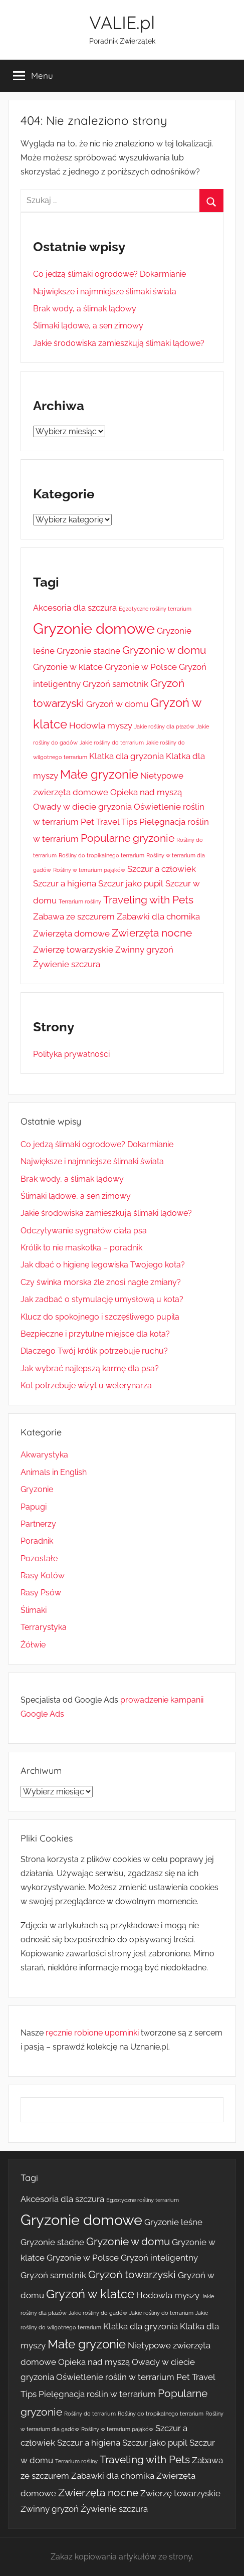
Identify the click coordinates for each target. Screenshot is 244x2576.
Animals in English (54, 1472)
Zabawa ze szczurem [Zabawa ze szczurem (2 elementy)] (74, 916)
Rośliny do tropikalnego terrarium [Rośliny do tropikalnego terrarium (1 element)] (101, 855)
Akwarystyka (44, 1454)
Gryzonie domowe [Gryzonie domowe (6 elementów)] (94, 628)
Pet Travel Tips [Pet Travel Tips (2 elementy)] (109, 822)
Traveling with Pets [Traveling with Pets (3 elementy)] (148, 899)
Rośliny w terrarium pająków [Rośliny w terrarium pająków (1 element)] (89, 870)
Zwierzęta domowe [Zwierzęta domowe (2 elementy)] (71, 934)
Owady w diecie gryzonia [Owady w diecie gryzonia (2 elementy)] (82, 807)
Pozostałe (39, 1558)
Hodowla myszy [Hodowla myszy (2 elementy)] (100, 725)
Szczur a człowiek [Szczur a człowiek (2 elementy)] (161, 869)
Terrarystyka (44, 1627)
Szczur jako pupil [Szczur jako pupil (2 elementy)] (130, 883)
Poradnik (37, 1541)
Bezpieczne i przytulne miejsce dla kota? (95, 1334)
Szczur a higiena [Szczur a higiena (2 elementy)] (64, 883)
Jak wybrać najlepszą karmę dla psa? (90, 1368)
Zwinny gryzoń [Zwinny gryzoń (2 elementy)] (144, 950)
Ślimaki (34, 1610)
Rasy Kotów (43, 1575)
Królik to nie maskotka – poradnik (81, 1247)
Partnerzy (38, 1524)
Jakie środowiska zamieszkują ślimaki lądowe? (118, 343)
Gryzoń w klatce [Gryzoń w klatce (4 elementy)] (90, 2294)
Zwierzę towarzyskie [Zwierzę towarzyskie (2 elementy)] (73, 950)
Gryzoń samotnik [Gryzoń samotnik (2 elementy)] (115, 684)
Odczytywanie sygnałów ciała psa (84, 1230)
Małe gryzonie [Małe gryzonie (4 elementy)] (99, 774)
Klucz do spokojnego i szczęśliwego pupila (100, 1317)
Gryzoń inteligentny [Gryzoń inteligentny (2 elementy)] (159, 2258)
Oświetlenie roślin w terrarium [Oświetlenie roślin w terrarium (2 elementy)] (115, 2377)
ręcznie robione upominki (92, 2033)
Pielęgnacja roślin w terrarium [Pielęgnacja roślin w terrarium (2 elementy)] (97, 2394)
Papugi (34, 1507)
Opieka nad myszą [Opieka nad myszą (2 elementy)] (146, 792)
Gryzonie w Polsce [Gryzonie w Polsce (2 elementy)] (141, 667)
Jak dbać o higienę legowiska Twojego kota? (103, 1264)
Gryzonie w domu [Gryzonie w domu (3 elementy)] (164, 650)
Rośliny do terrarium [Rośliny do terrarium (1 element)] (90, 2414)
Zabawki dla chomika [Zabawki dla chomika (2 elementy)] (158, 916)
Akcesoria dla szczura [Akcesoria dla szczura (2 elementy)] (75, 608)
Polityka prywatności (71, 1054)
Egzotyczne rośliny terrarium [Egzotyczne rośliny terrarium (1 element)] (155, 609)
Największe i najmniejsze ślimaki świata (104, 291)
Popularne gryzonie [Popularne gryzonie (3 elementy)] (127, 838)
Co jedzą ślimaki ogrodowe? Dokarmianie (109, 274)
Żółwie (33, 1644)
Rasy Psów (41, 1592)
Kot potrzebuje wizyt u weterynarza (86, 1385)
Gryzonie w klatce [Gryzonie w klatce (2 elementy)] (68, 667)
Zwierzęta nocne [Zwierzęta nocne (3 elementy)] (152, 933)
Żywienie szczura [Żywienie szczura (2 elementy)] (66, 964)
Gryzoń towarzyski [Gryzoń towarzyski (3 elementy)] (132, 2274)
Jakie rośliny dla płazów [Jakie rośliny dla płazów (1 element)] (164, 726)
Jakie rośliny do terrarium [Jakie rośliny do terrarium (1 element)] (112, 743)
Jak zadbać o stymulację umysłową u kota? (102, 1299)
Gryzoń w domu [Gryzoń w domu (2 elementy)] (117, 704)
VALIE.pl (122, 22)
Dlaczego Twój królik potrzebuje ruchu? (94, 1351)
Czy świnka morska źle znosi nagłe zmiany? (101, 1282)
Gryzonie (37, 1489)
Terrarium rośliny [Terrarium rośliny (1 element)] (80, 901)
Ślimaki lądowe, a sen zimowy (88, 325)
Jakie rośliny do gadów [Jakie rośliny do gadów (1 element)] (98, 2313)
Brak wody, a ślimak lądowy (84, 308)
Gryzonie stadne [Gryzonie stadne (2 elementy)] (88, 651)
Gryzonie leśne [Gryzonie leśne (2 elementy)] (173, 2222)
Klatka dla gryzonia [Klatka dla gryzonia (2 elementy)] (126, 756)
